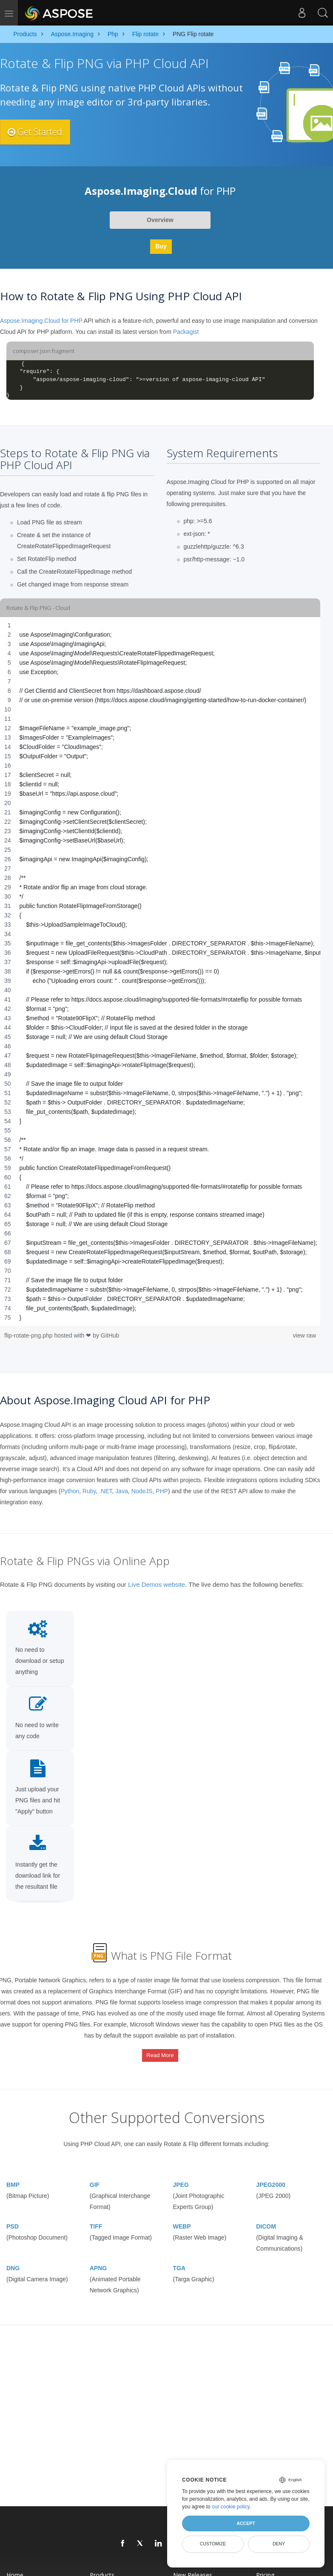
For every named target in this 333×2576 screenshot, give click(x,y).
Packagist (186, 331)
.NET (105, 1491)
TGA (179, 2258)
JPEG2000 (270, 2175)
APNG (98, 2258)
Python (69, 1491)
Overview (160, 219)
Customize (213, 2543)
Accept (245, 2523)
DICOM (266, 2216)
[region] (160, 971)
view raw (304, 1335)
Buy (160, 246)
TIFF (96, 2216)
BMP (13, 2175)
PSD (12, 2216)
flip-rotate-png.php (29, 1335)
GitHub (110, 1335)
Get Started (39, 131)
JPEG (181, 2175)
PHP (162, 1491)
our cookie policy (231, 2507)
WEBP (182, 2216)
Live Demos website (156, 1584)
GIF (95, 2175)
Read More (160, 2051)
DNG (13, 2258)
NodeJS (142, 1491)
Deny (279, 2543)
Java (121, 1491)
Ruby (89, 1491)
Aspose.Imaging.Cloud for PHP (41, 320)
